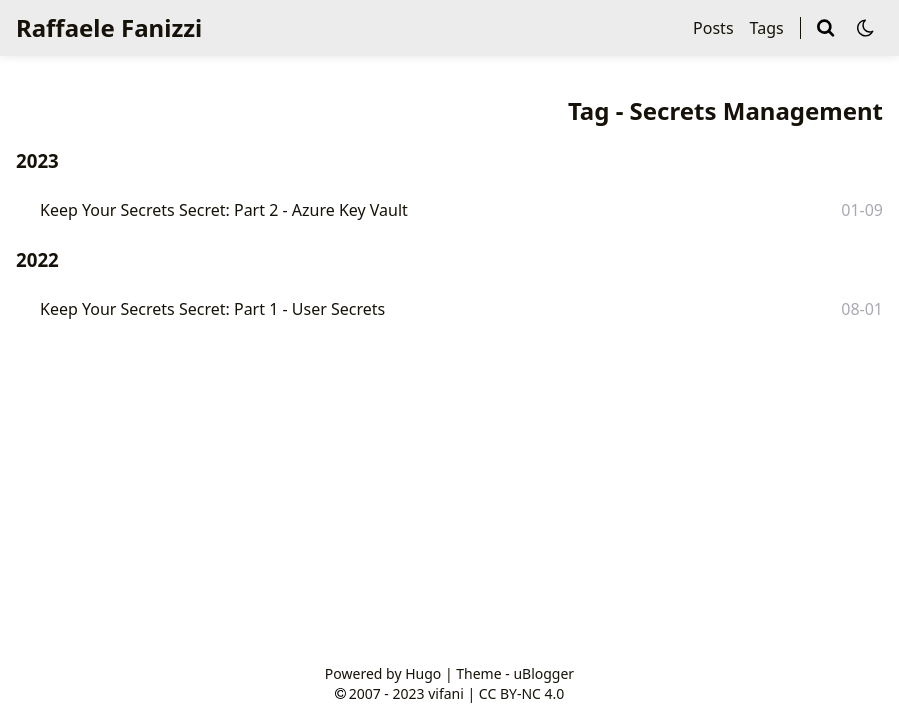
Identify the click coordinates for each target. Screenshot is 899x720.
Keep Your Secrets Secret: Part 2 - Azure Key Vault (224, 210)
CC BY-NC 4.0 (521, 693)
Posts (713, 28)
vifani (446, 693)
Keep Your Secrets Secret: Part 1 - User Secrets (212, 309)
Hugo (423, 673)
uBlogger (543, 673)
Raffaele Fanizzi (109, 27)
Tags (767, 28)
